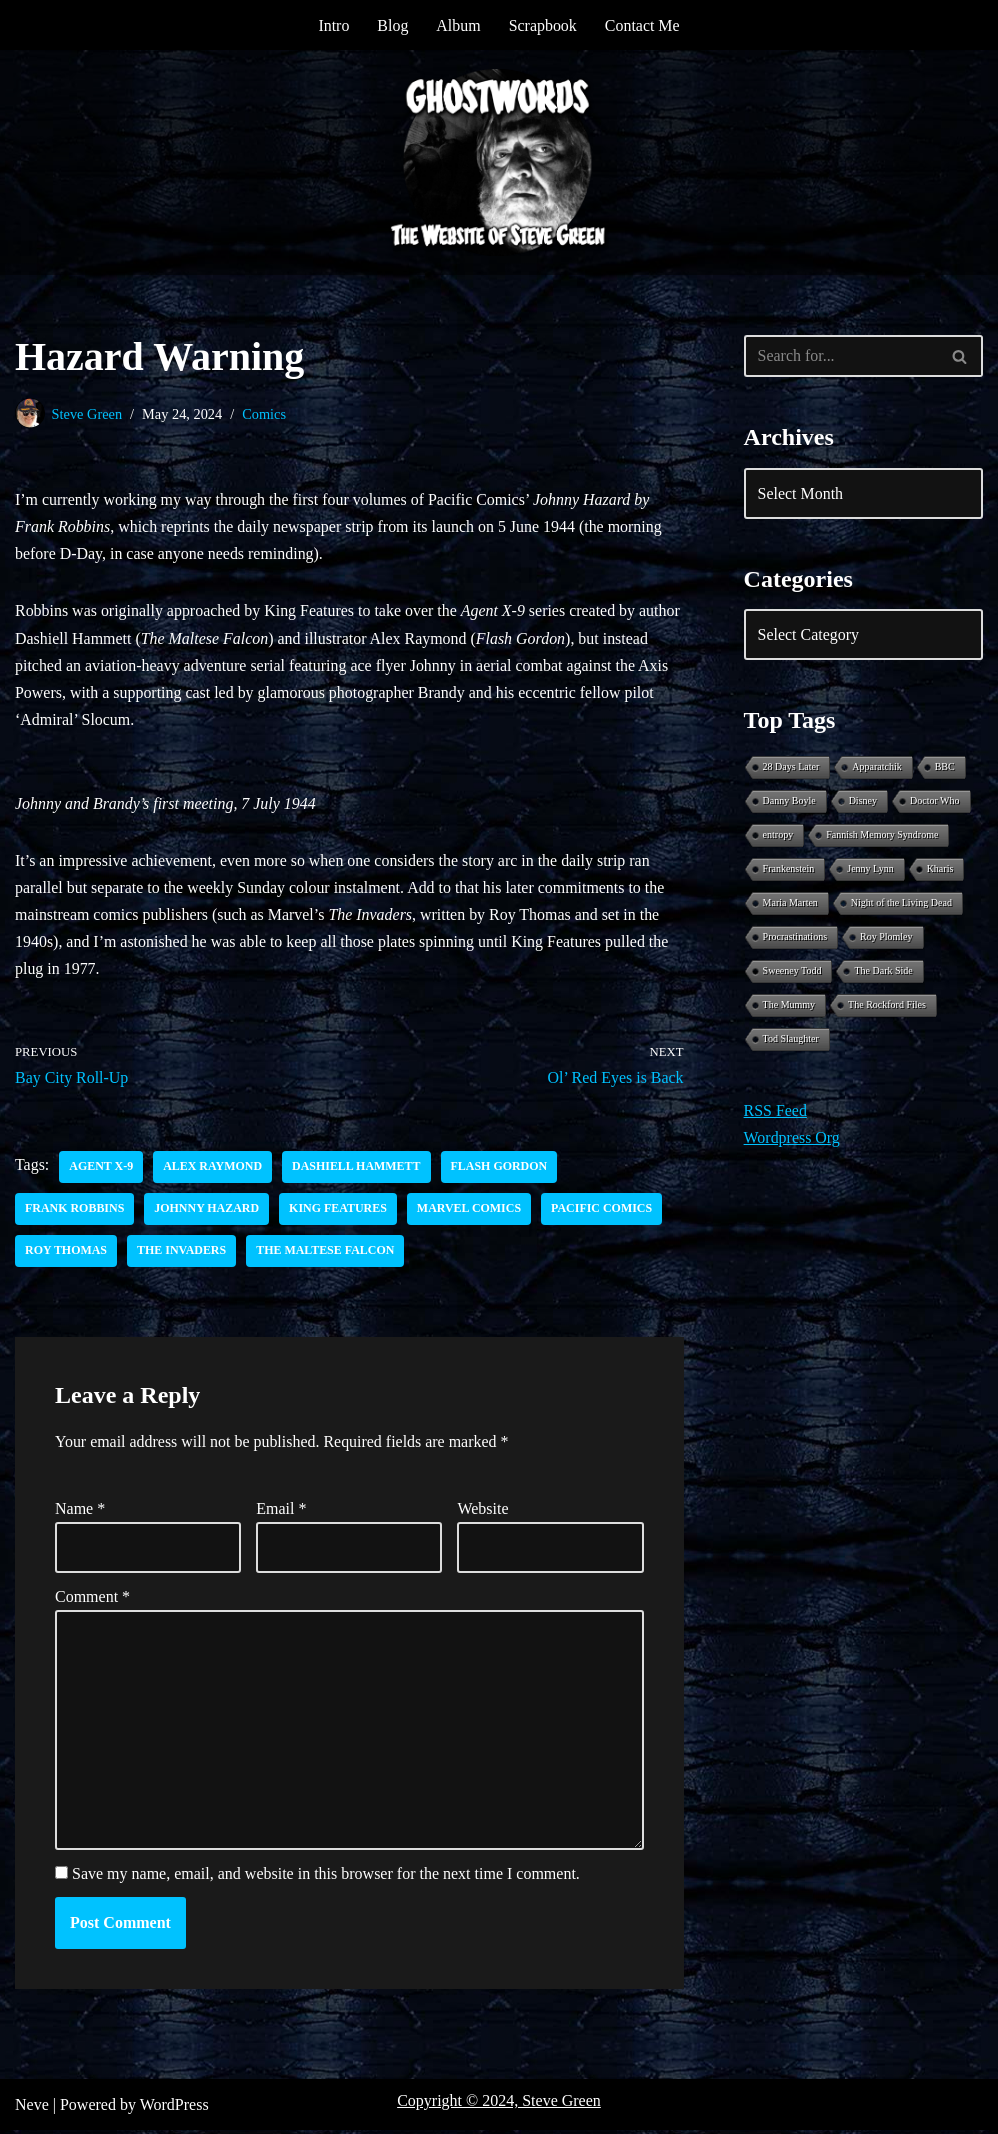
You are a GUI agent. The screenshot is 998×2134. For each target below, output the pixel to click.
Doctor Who (935, 801)
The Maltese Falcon (326, 1253)
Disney (863, 801)
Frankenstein (789, 869)
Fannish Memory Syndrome (882, 835)
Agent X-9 (101, 1169)
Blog (392, 25)
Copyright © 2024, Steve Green (499, 2104)
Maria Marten (790, 903)
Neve (32, 2108)
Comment (92, 1599)
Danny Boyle (789, 801)
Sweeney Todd (792, 971)
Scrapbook (543, 25)
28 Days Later (791, 767)
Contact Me (642, 25)
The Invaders (181, 1253)
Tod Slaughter (791, 1039)
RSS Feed (776, 1111)
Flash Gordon (500, 1169)
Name (80, 1510)
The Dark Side (883, 971)
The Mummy (789, 1005)
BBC (945, 767)
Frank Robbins (75, 1211)
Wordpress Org (792, 1138)
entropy (778, 835)
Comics (265, 414)
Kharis (940, 869)
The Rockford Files (887, 1005)
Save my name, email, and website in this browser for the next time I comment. (326, 1877)
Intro (333, 25)
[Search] (841, 356)
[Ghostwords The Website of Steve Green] (499, 163)
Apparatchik (876, 767)
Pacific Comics (603, 1211)
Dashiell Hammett (357, 1169)
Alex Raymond (213, 1169)
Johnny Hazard (207, 1211)
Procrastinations (795, 937)
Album (458, 25)
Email (281, 1510)
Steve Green (87, 414)
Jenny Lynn (870, 869)
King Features (339, 1211)
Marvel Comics (470, 1211)
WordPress (174, 2108)
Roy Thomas (66, 1253)
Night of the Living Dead (901, 903)
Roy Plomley (886, 937)
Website (482, 1510)
